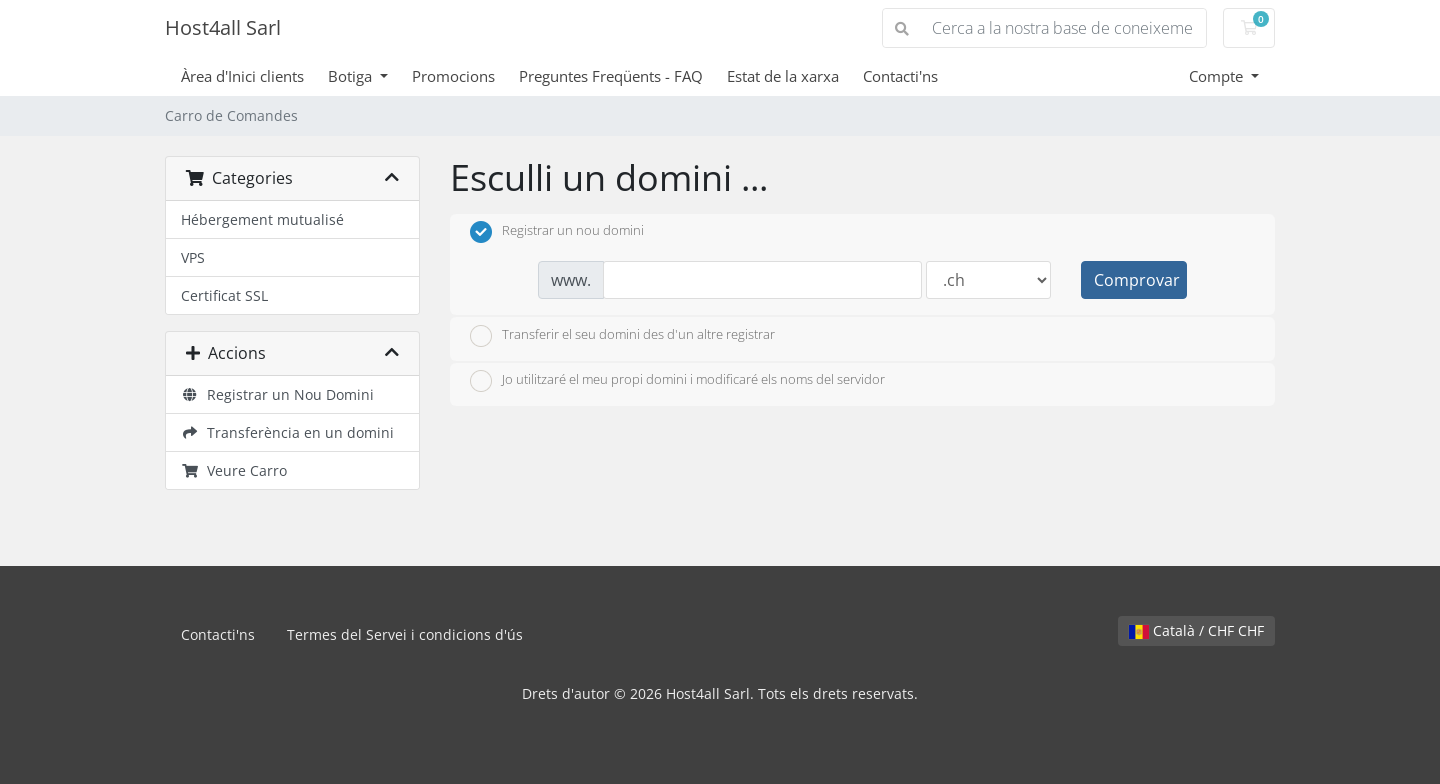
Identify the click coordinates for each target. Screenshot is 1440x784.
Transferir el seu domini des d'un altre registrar (622, 336)
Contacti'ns (900, 76)
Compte (1218, 76)
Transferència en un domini (287, 432)
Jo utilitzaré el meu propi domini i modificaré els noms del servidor (677, 381)
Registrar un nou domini (557, 232)
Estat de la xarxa (783, 76)
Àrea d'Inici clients (242, 76)
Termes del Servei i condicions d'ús (405, 634)
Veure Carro (234, 470)
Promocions (453, 76)
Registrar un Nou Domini (277, 394)
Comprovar (1137, 280)
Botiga (352, 76)
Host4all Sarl (223, 27)
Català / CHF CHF (1196, 630)
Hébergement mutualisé (262, 219)
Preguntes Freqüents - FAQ (611, 76)
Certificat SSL (224, 295)
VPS (193, 257)
